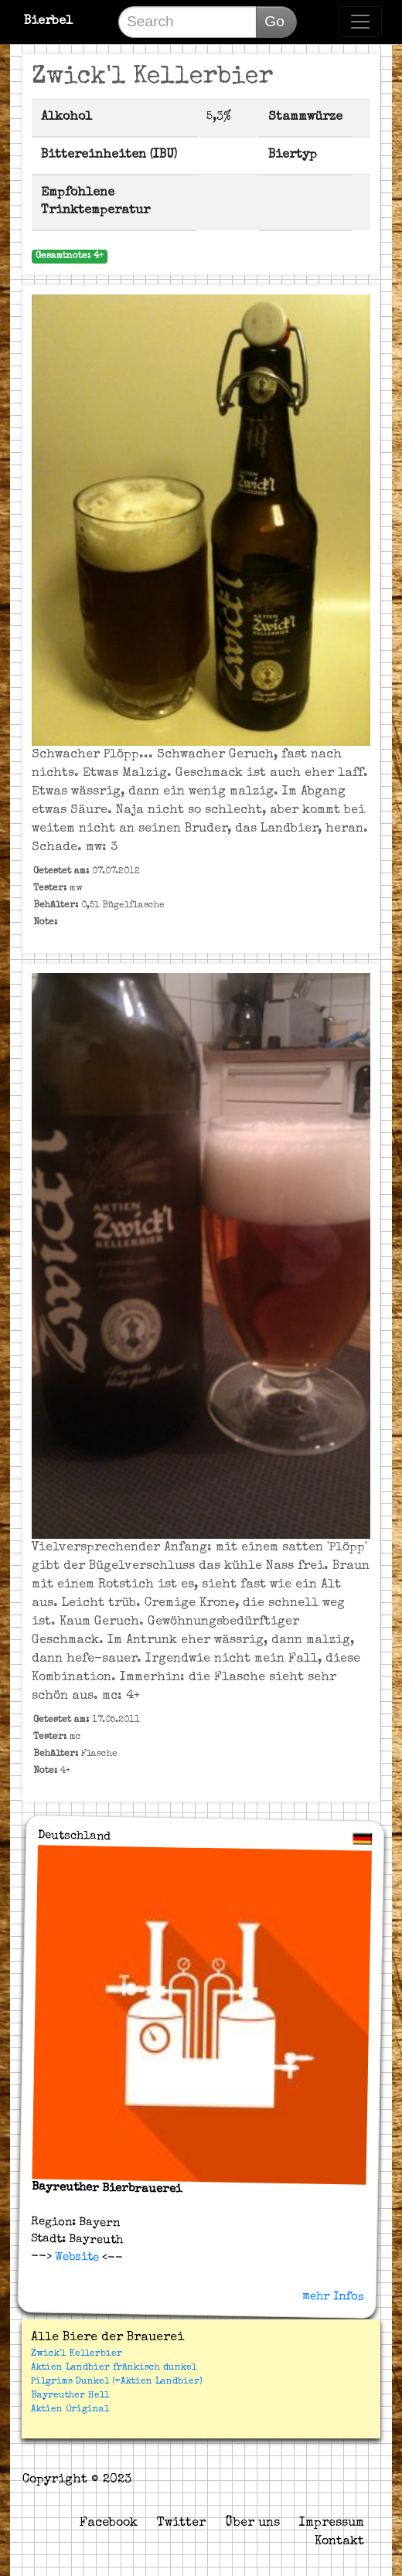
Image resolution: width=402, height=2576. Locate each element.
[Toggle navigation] (360, 21)
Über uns (252, 2523)
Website (75, 2257)
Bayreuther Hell (70, 2396)
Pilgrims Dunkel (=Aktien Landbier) (117, 2382)
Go (274, 21)
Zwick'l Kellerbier (76, 2354)
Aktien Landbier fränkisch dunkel (113, 2368)
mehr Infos (333, 2296)
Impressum (331, 2523)
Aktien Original (70, 2409)
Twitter (181, 2523)
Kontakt (339, 2542)
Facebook (109, 2523)
